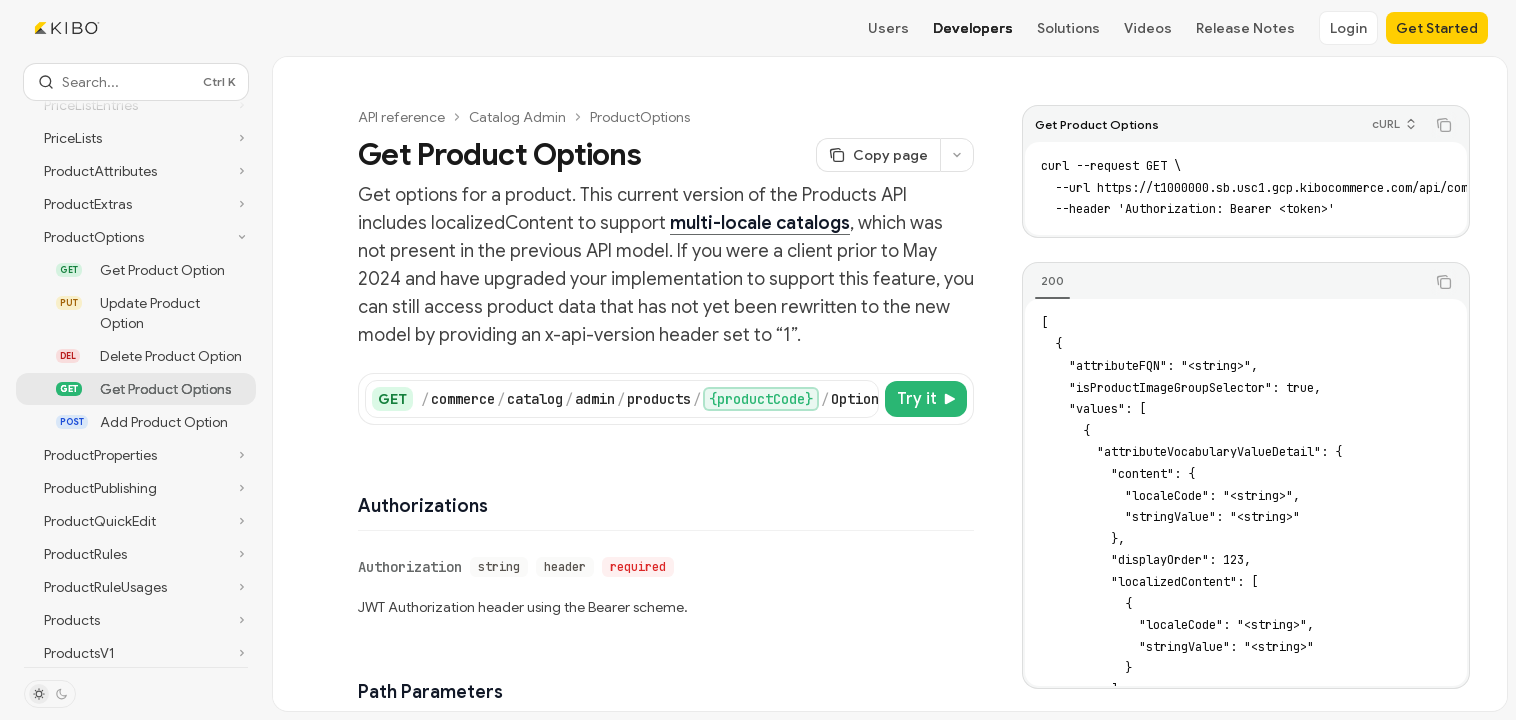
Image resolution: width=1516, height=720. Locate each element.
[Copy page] (878, 155)
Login (1348, 28)
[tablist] (1224, 282)
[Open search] (136, 82)
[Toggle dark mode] (50, 694)
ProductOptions (640, 117)
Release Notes (1245, 28)
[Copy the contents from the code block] (1444, 125)
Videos (1148, 28)
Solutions (1068, 28)
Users (888, 28)
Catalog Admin (517, 117)
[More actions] (957, 155)
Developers (973, 28)
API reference (401, 117)
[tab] (1052, 281)
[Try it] (926, 399)
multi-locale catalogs (760, 223)
